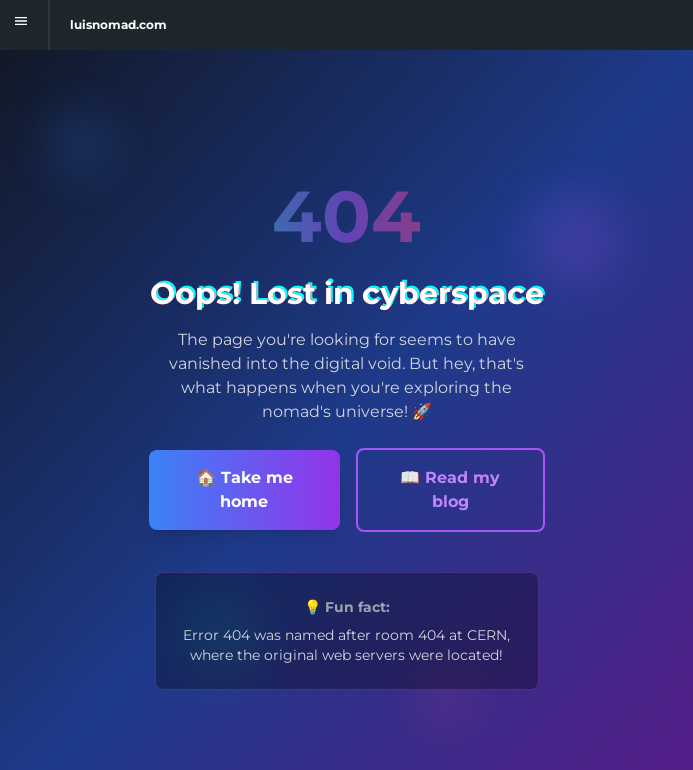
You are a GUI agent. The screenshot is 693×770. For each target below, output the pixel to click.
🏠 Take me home (244, 489)
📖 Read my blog (450, 489)
